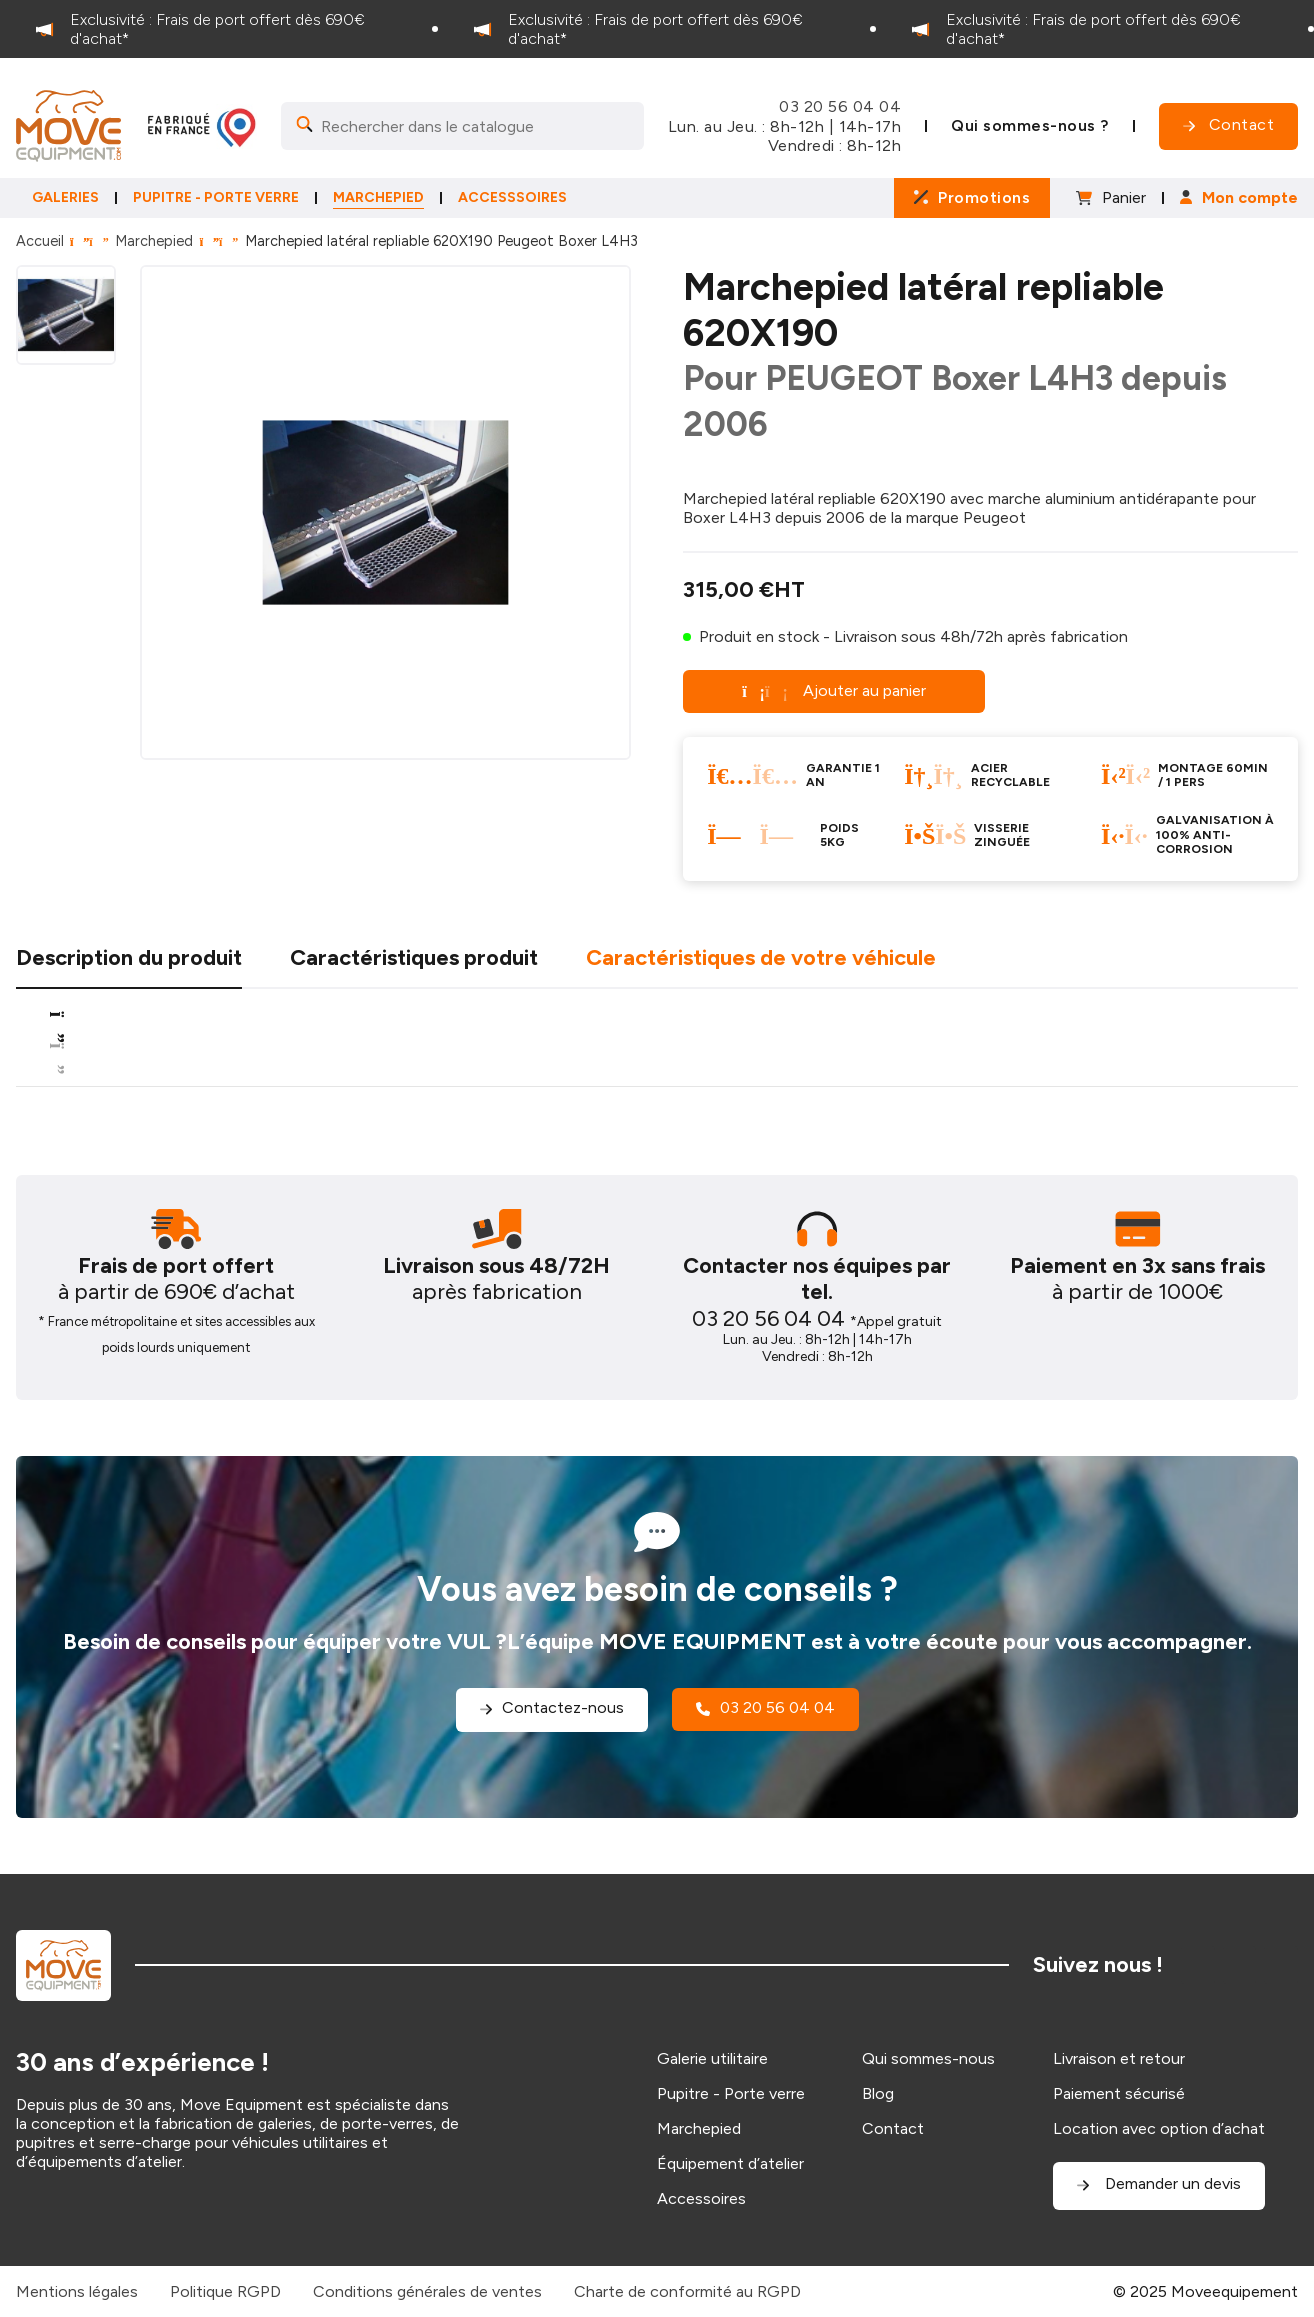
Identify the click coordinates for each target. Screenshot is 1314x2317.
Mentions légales (77, 2291)
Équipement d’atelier (730, 2163)
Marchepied (154, 241)
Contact (893, 2128)
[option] (219, 29)
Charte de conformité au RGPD (687, 2291)
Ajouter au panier (834, 690)
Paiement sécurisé (1119, 2093)
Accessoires (701, 2198)
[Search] (462, 126)
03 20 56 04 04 (840, 106)
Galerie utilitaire (712, 2058)
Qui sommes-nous (928, 2058)
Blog (878, 2093)
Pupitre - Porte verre (731, 2093)
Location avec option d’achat (1159, 2128)
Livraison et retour (1119, 2058)
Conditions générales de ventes (427, 2291)
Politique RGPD (225, 2291)
